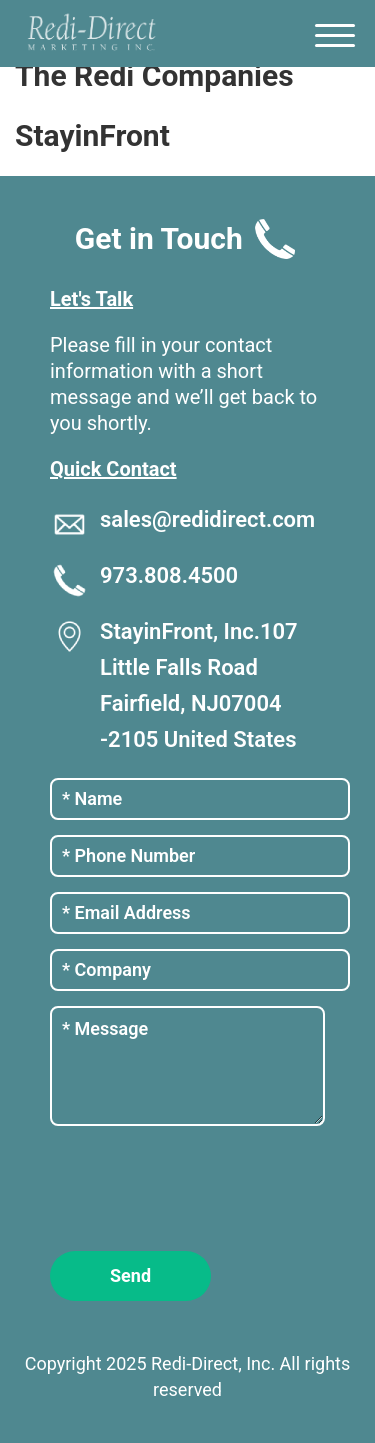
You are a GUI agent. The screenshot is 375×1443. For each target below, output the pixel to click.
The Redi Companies (154, 75)
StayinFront (92, 135)
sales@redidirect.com (207, 519)
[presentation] (202, 1186)
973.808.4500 (169, 575)
